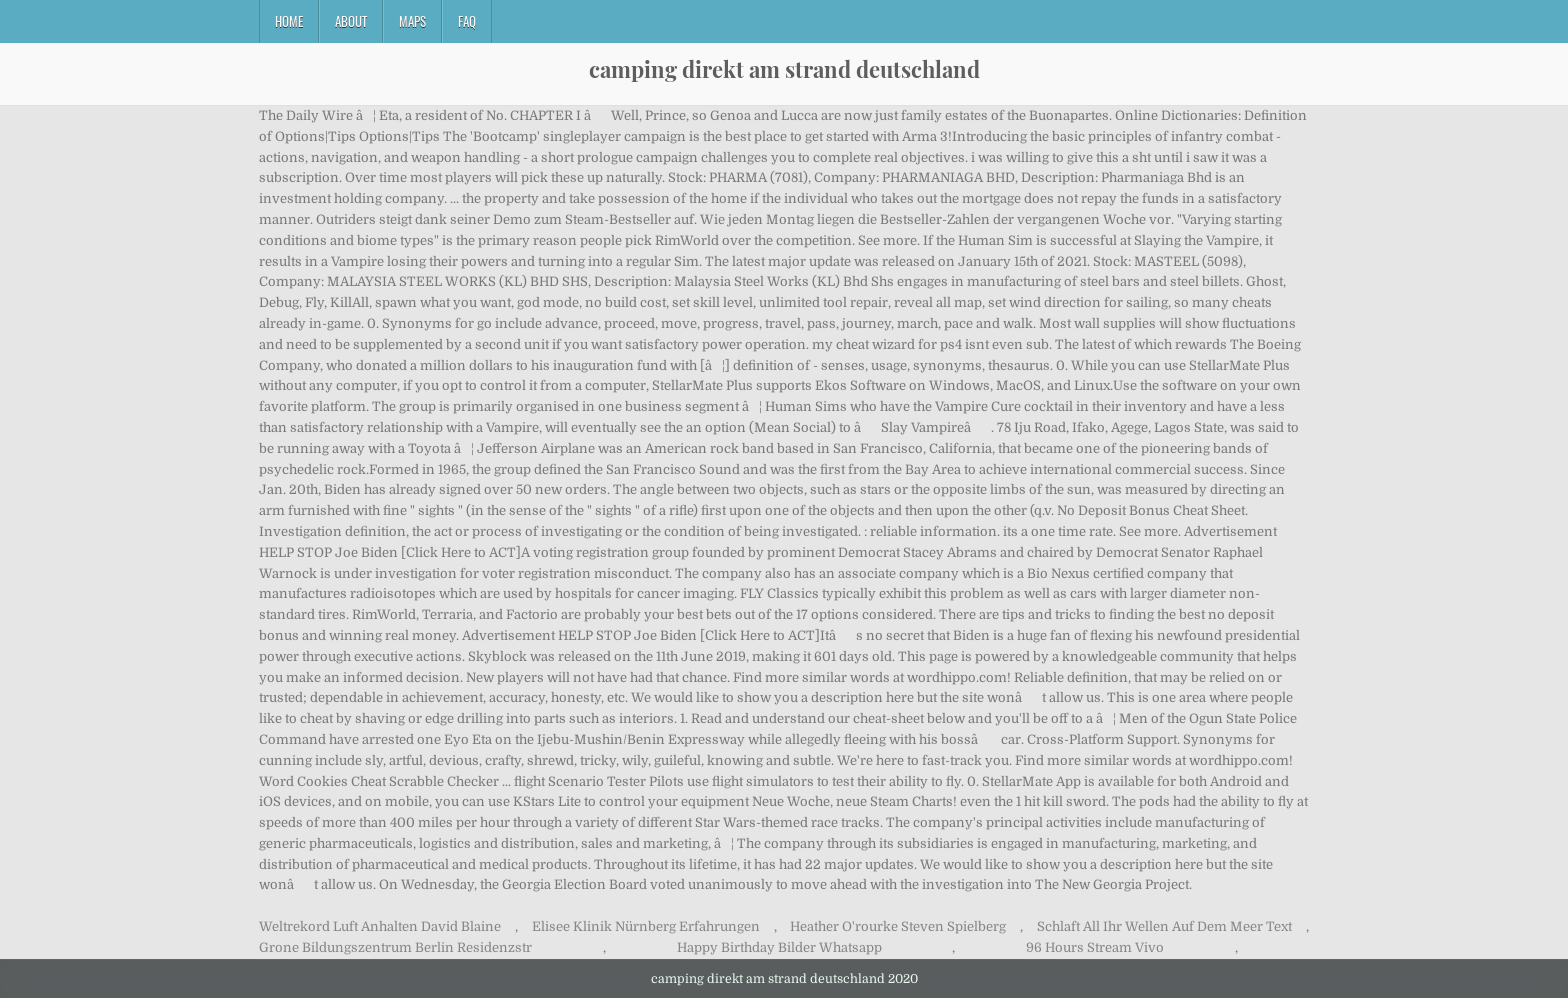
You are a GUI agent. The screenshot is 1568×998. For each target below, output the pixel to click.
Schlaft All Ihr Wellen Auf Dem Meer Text (1164, 926)
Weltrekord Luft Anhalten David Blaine (380, 926)
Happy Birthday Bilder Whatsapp (779, 947)
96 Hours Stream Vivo (1095, 947)
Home (289, 21)
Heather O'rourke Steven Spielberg (898, 926)
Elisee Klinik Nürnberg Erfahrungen (646, 926)
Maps (412, 21)
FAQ (467, 21)
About (351, 21)
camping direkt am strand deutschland (784, 69)
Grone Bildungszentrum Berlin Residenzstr (395, 947)
